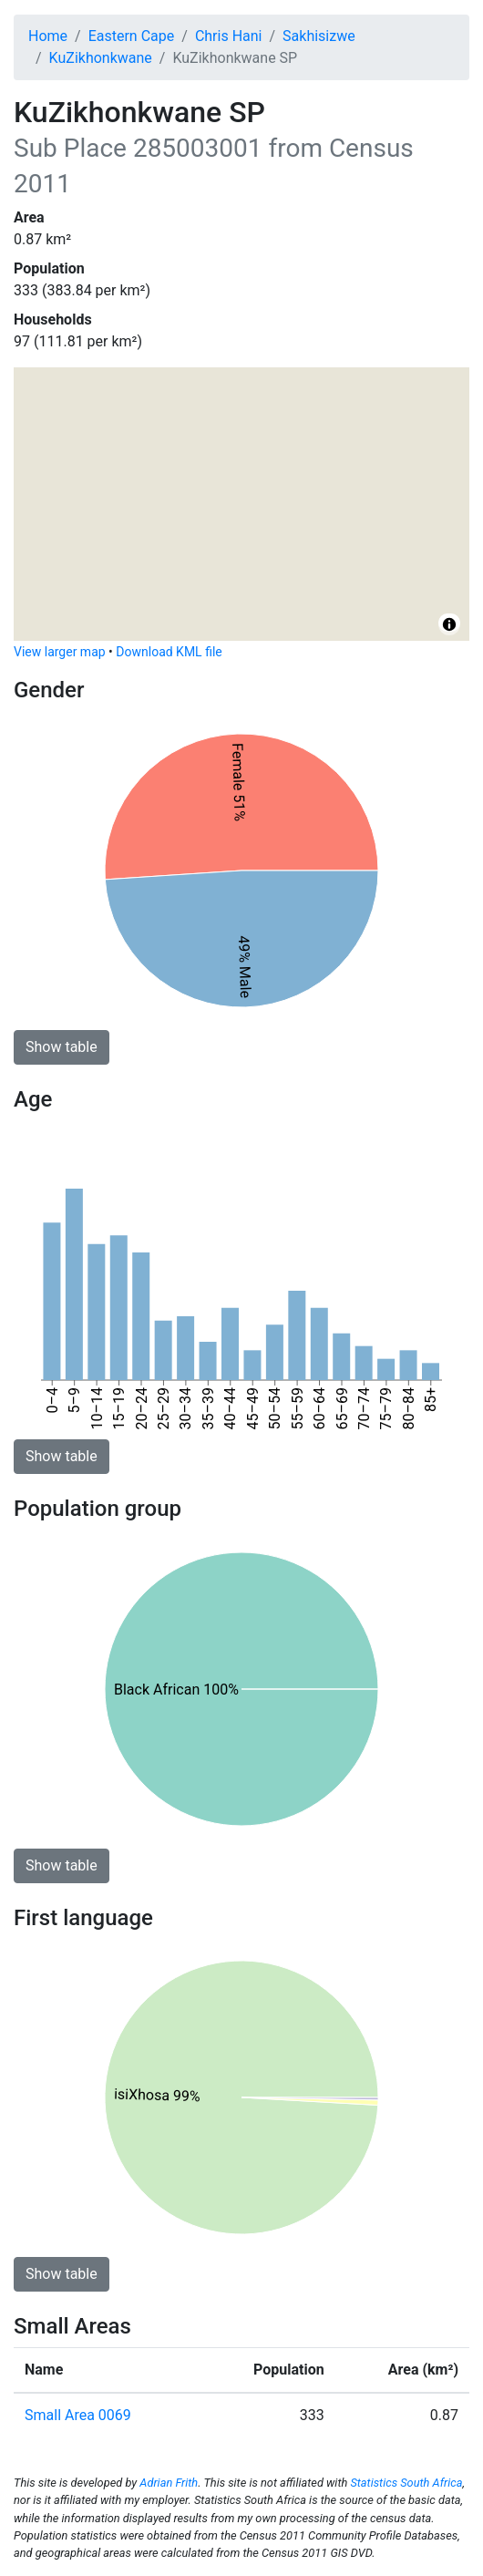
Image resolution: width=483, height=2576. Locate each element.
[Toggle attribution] (449, 624)
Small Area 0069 (78, 2415)
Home (47, 36)
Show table (62, 1047)
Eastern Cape (131, 36)
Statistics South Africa (406, 2482)
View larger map (60, 651)
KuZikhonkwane (100, 58)
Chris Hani (228, 36)
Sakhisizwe (319, 36)
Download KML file (168, 651)
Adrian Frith (168, 2482)
